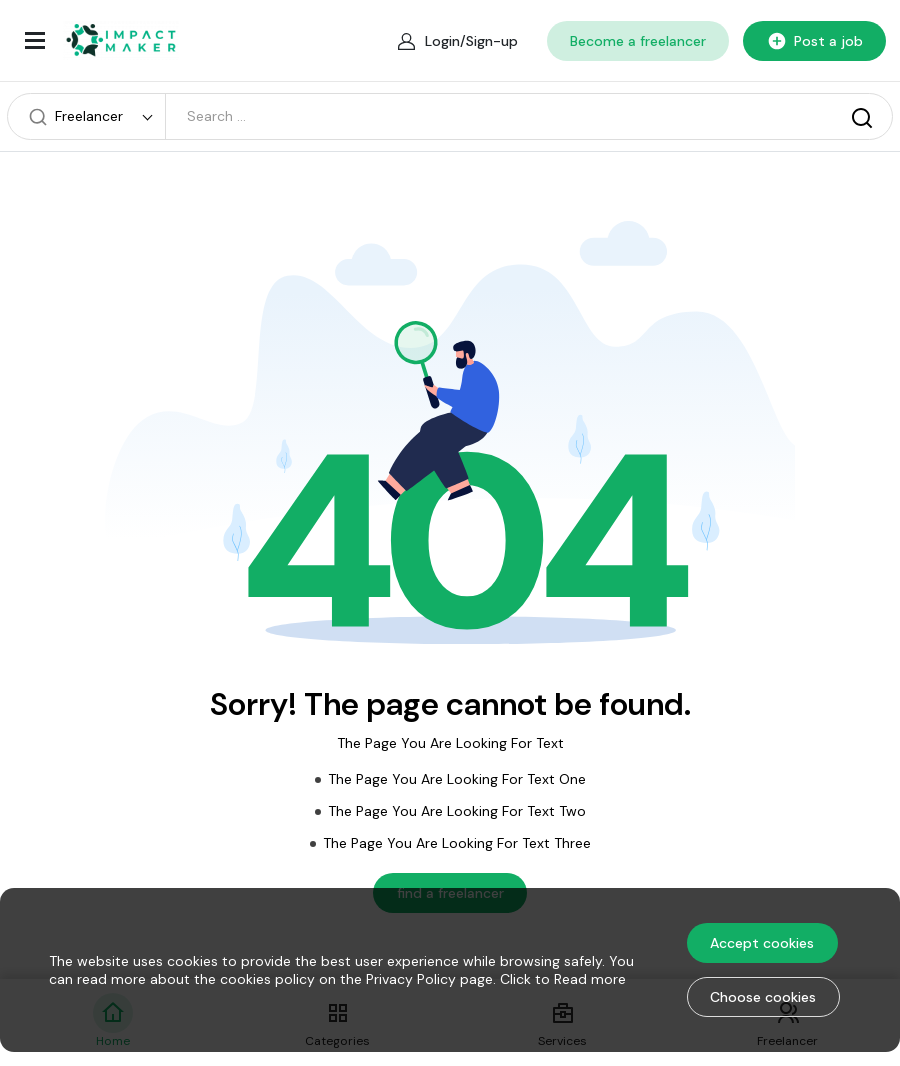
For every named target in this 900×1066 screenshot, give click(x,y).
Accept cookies (762, 943)
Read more (590, 979)
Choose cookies (763, 997)
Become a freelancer (638, 41)
